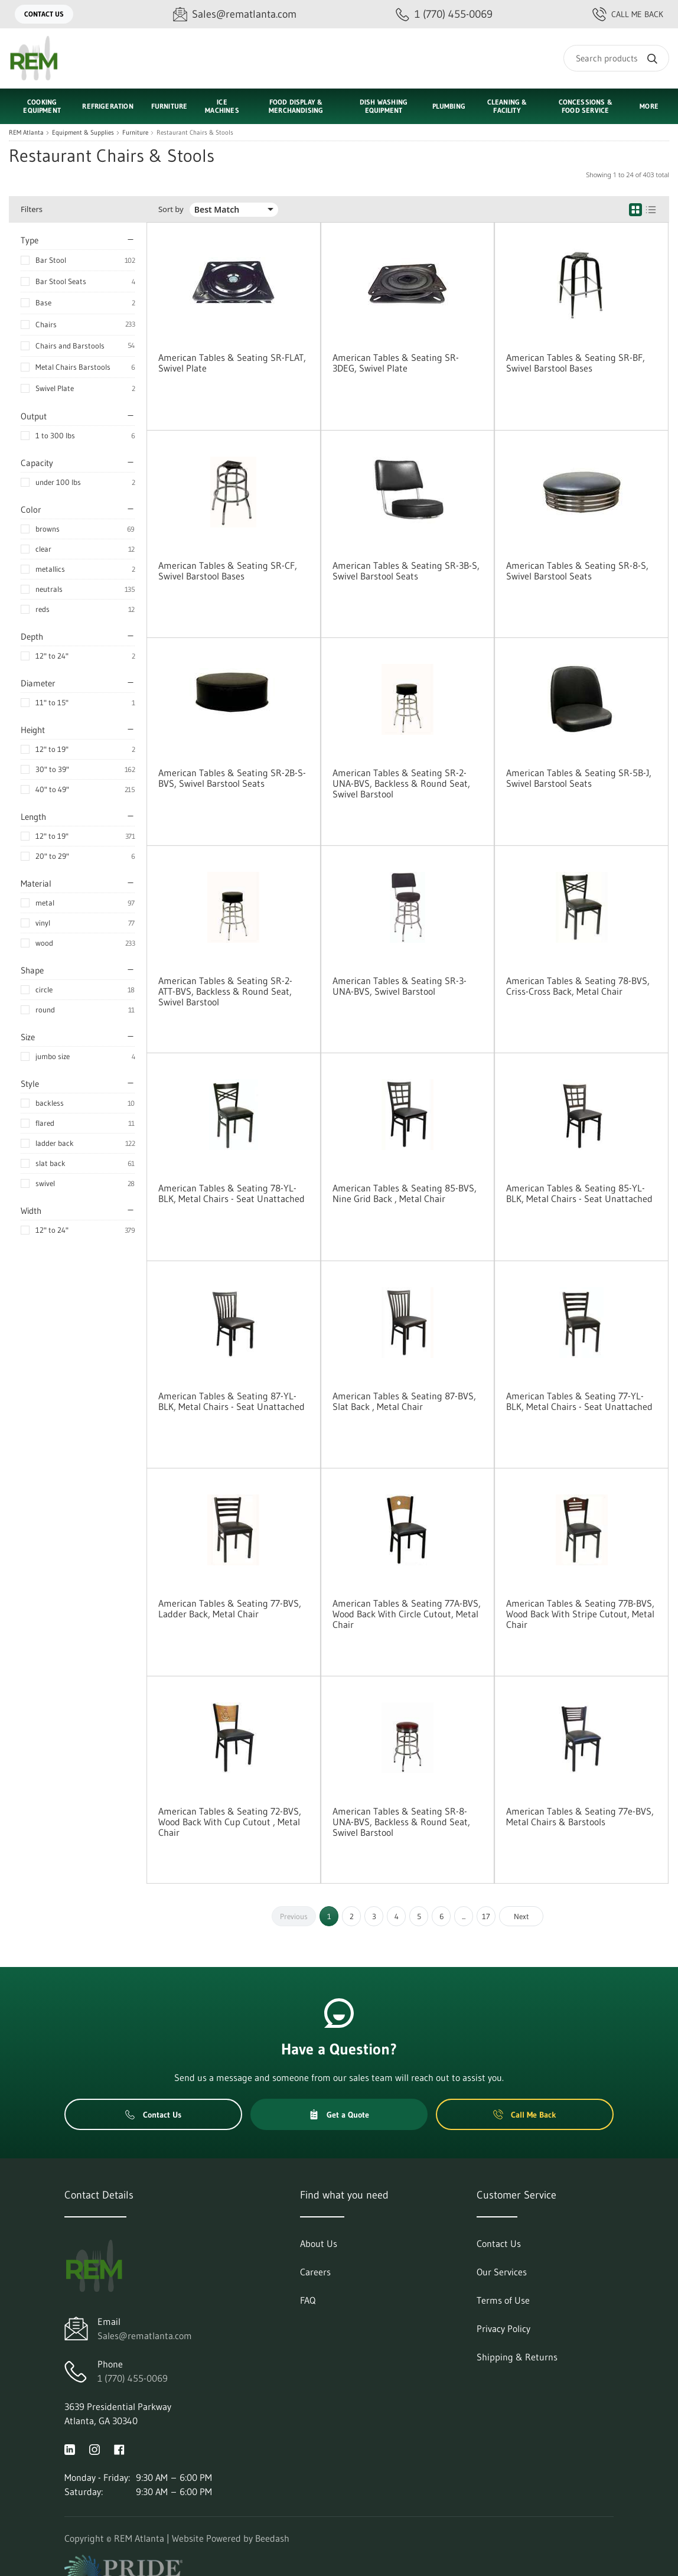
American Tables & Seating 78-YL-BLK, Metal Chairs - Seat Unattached (231, 1193)
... (463, 1916)
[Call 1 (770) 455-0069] (444, 14)
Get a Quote (339, 2114)
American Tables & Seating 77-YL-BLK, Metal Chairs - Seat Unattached (579, 1401)
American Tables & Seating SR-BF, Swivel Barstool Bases (575, 362)
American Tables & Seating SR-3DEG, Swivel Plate (396, 362)
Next (521, 1916)
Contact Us (44, 13)
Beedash (272, 2538)
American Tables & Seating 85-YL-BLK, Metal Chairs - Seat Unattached (579, 1193)
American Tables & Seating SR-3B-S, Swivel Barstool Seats (406, 570)
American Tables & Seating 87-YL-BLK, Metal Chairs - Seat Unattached (231, 1401)
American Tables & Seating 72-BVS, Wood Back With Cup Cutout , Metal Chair (229, 1822)
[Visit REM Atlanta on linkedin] (69, 2449)
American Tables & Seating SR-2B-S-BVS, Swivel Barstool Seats (232, 778)
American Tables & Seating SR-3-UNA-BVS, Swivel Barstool (400, 985)
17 (486, 1916)
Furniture (135, 132)
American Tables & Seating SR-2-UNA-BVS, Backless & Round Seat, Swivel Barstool (401, 783)
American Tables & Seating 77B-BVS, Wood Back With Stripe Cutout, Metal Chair (580, 1614)
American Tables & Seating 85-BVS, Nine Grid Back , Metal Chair (405, 1193)
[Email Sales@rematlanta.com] (234, 14)
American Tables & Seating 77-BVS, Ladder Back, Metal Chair (229, 1608)
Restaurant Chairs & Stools (195, 132)
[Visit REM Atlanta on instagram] (94, 2449)
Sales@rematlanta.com (144, 2335)
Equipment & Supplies (83, 132)
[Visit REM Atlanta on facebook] (119, 2449)
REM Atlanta (26, 132)
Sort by (171, 209)
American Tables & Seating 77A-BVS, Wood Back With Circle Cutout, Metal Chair (407, 1614)
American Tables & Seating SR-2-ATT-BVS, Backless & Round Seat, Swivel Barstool (225, 991)
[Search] (616, 58)
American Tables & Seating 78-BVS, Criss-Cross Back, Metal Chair (578, 985)
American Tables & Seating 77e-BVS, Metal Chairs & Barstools (580, 1816)
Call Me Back (627, 14)
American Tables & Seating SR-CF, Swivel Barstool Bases (227, 570)
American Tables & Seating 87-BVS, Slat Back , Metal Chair (404, 1401)
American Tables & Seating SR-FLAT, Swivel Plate (232, 362)
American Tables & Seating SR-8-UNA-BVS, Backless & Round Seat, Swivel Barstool (401, 1822)
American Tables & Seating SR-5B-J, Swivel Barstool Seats (578, 778)
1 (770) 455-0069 (132, 2378)
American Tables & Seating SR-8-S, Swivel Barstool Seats (577, 570)
